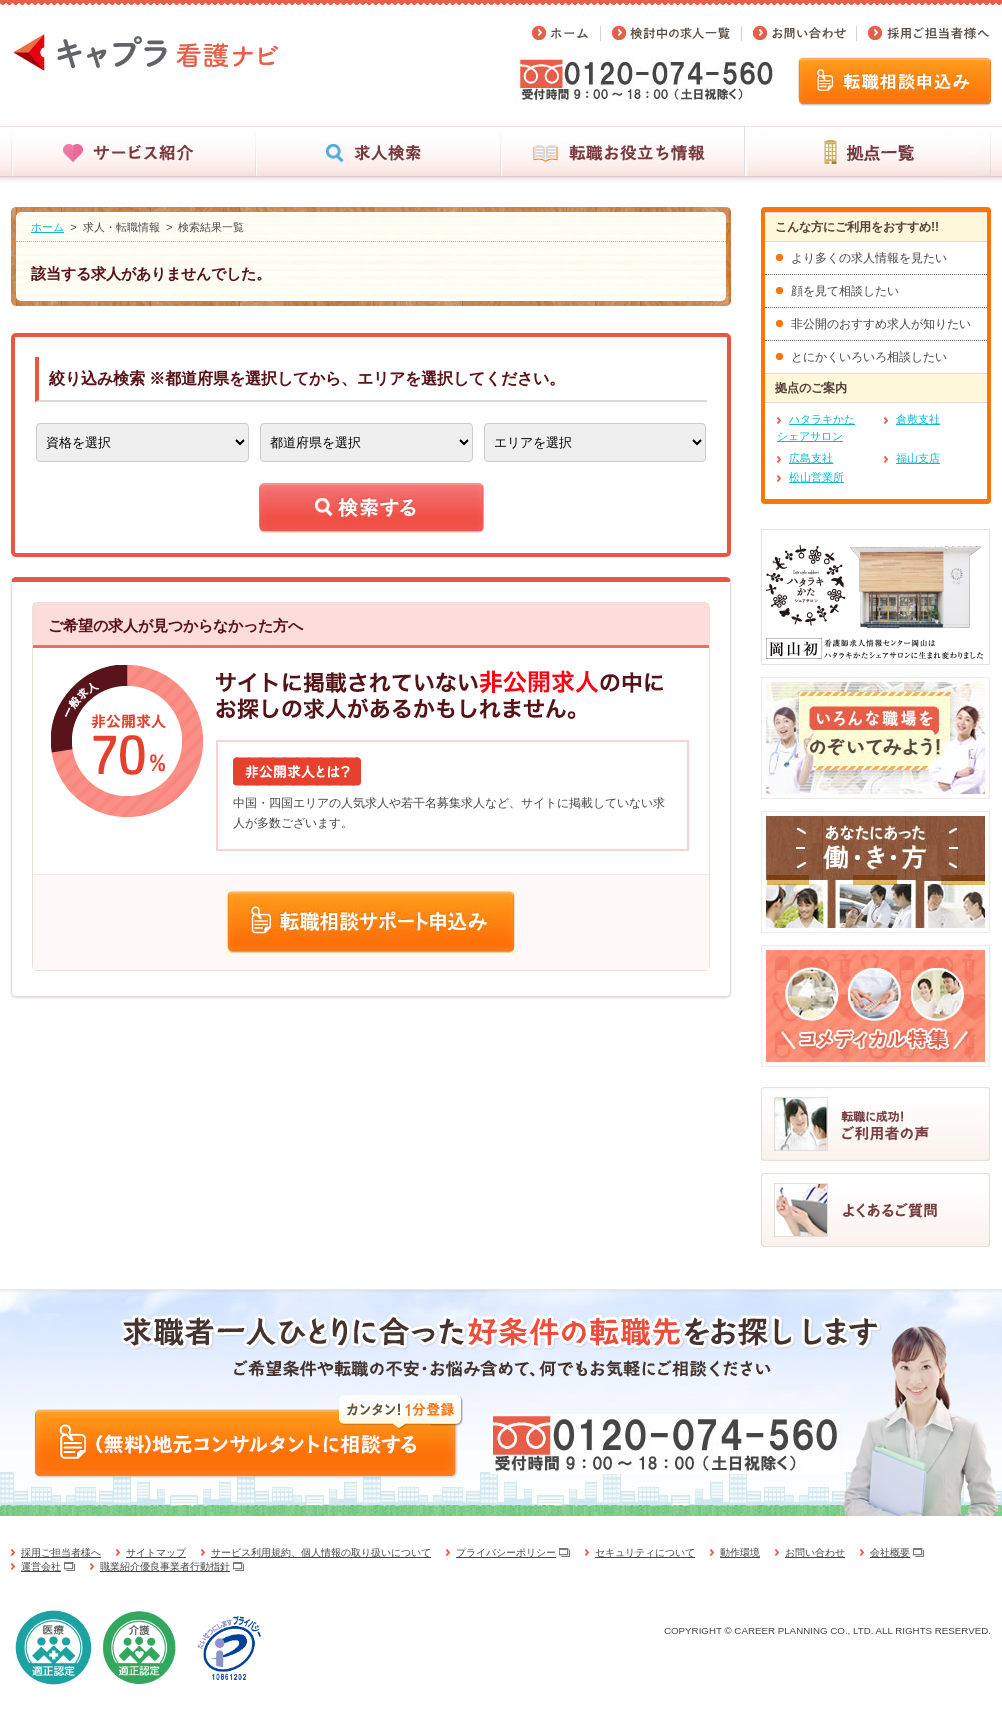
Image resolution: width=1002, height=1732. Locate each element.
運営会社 (41, 1566)
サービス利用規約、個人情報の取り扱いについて (321, 1552)
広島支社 (811, 458)
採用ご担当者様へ (61, 1552)
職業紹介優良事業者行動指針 (165, 1566)
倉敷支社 (918, 419)
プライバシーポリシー (506, 1552)
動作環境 (740, 1552)
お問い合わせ (815, 1552)
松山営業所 (816, 477)
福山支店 (918, 458)
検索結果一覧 (211, 227)
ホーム (47, 227)
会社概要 (890, 1552)
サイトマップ (156, 1552)
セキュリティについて (645, 1552)
